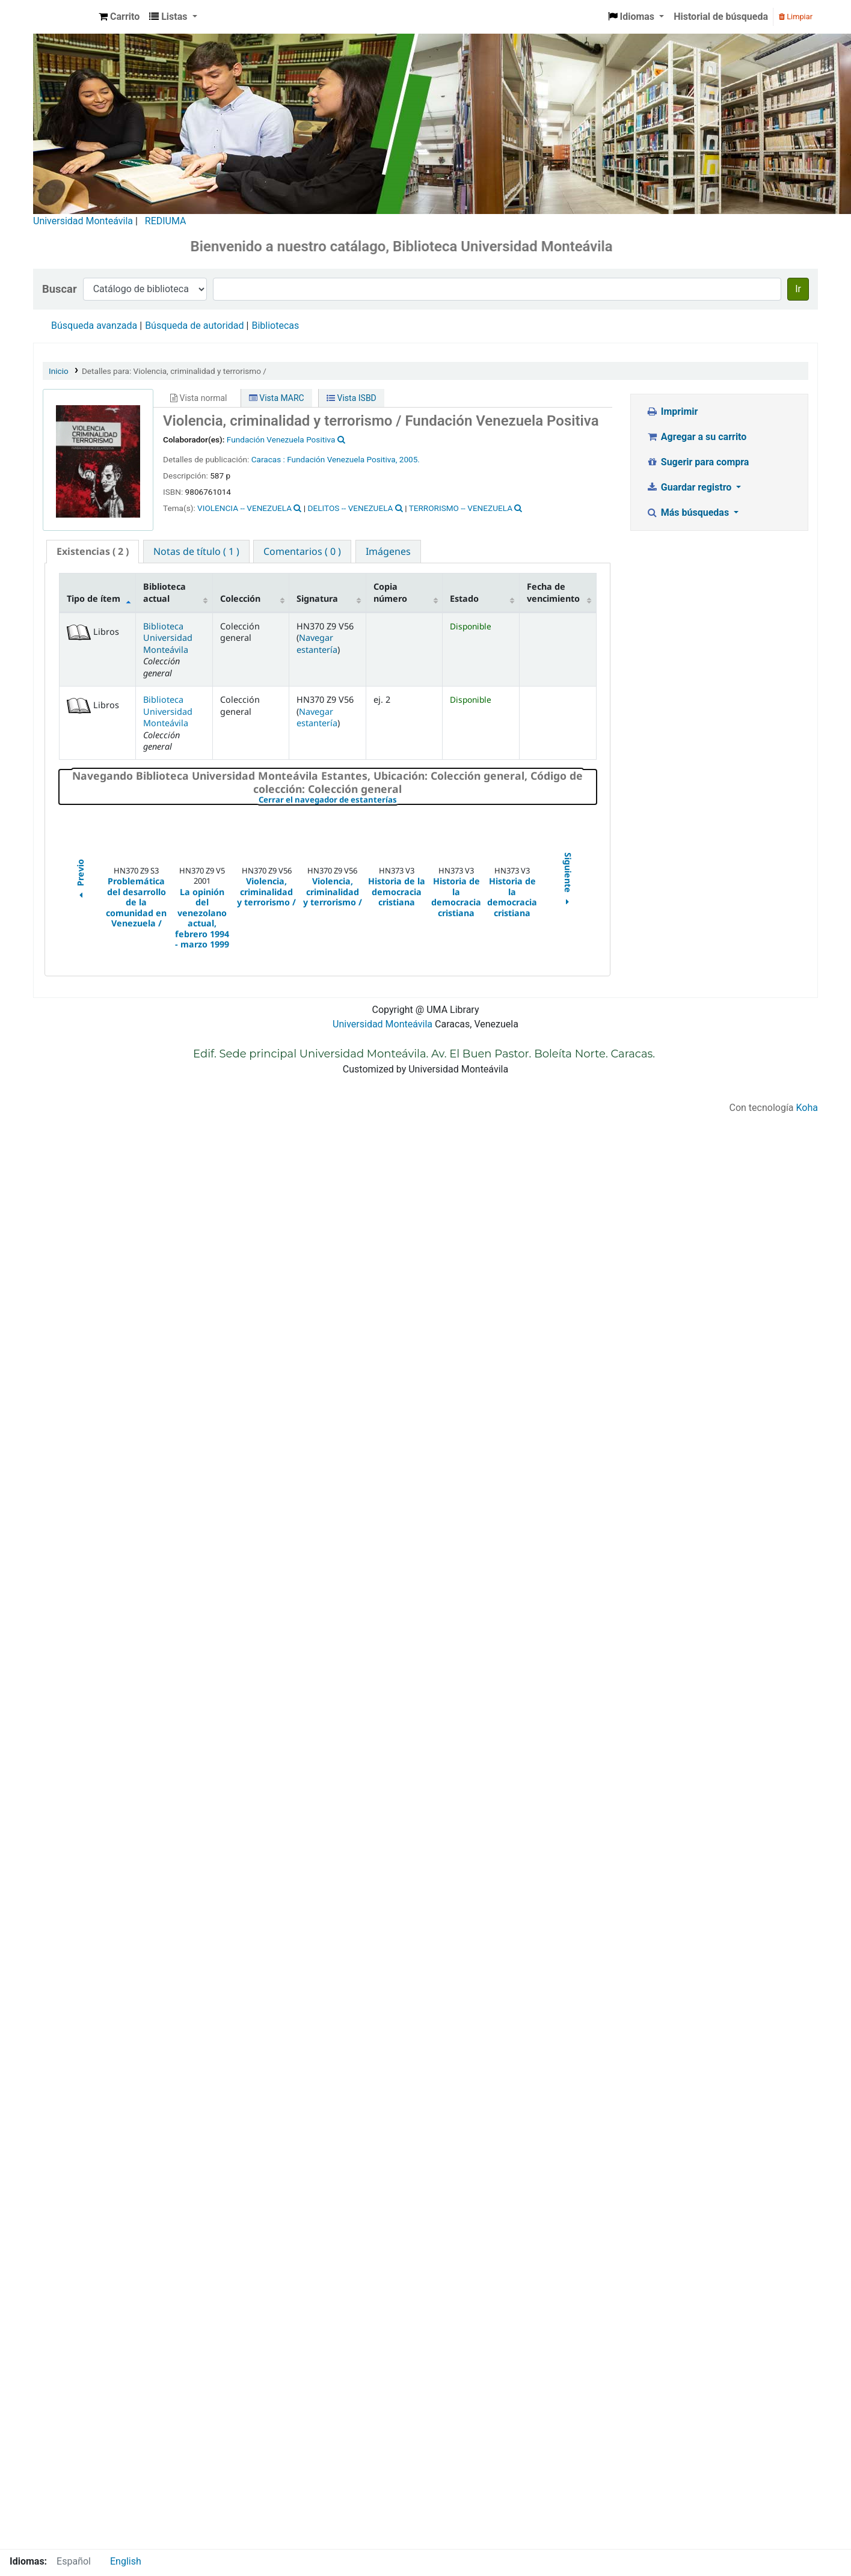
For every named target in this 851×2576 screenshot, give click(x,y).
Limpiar (796, 16)
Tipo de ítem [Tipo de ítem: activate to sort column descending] (93, 598)
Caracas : (269, 459)
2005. (409, 459)
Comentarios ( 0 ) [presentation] (302, 551)
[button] (119, 17)
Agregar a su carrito (696, 436)
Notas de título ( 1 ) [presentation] (196, 551)
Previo (80, 880)
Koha (807, 1107)
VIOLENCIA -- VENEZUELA (244, 508)
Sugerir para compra (697, 462)
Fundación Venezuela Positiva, (342, 459)
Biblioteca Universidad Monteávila (64, 17)
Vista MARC (276, 398)
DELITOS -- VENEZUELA (350, 508)
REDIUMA (165, 221)
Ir (798, 289)
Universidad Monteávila (83, 221)
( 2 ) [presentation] (93, 551)
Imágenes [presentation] (388, 551)
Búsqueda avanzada (94, 325)
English (125, 2561)
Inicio (59, 371)
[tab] (92, 551)
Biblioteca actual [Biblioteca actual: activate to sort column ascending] (164, 592)
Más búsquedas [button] (688, 512)
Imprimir (672, 411)
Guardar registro (690, 487)
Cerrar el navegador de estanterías (400, 800)
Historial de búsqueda (721, 16)
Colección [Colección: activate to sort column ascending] (240, 598)
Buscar (59, 289)
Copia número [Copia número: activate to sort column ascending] (390, 592)
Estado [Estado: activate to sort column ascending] (464, 598)
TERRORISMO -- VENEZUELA (460, 508)
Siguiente (568, 880)
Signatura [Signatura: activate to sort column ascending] (317, 598)
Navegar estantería (316, 643)
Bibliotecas (275, 325)
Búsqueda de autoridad (194, 325)
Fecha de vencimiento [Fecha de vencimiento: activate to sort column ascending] (553, 592)
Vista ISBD (351, 398)
